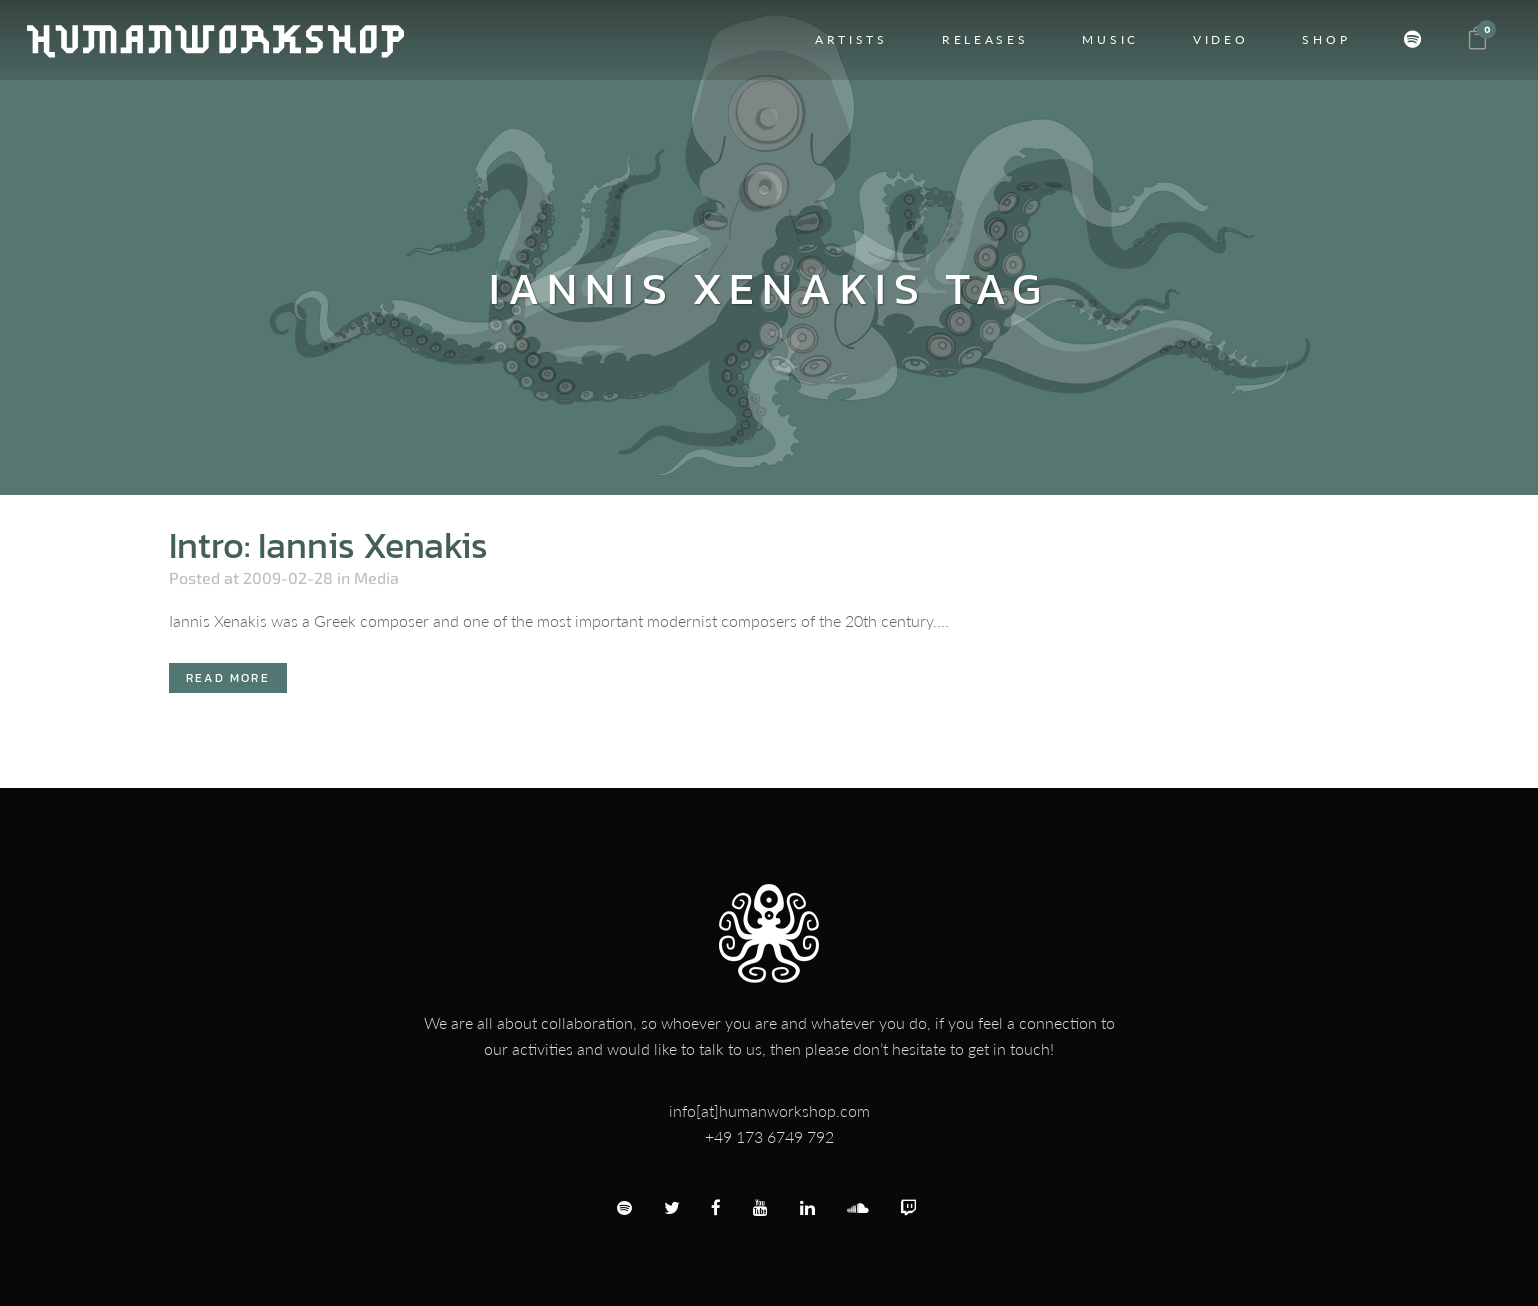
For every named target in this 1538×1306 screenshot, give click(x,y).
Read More (228, 678)
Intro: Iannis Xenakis (328, 545)
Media (376, 577)
